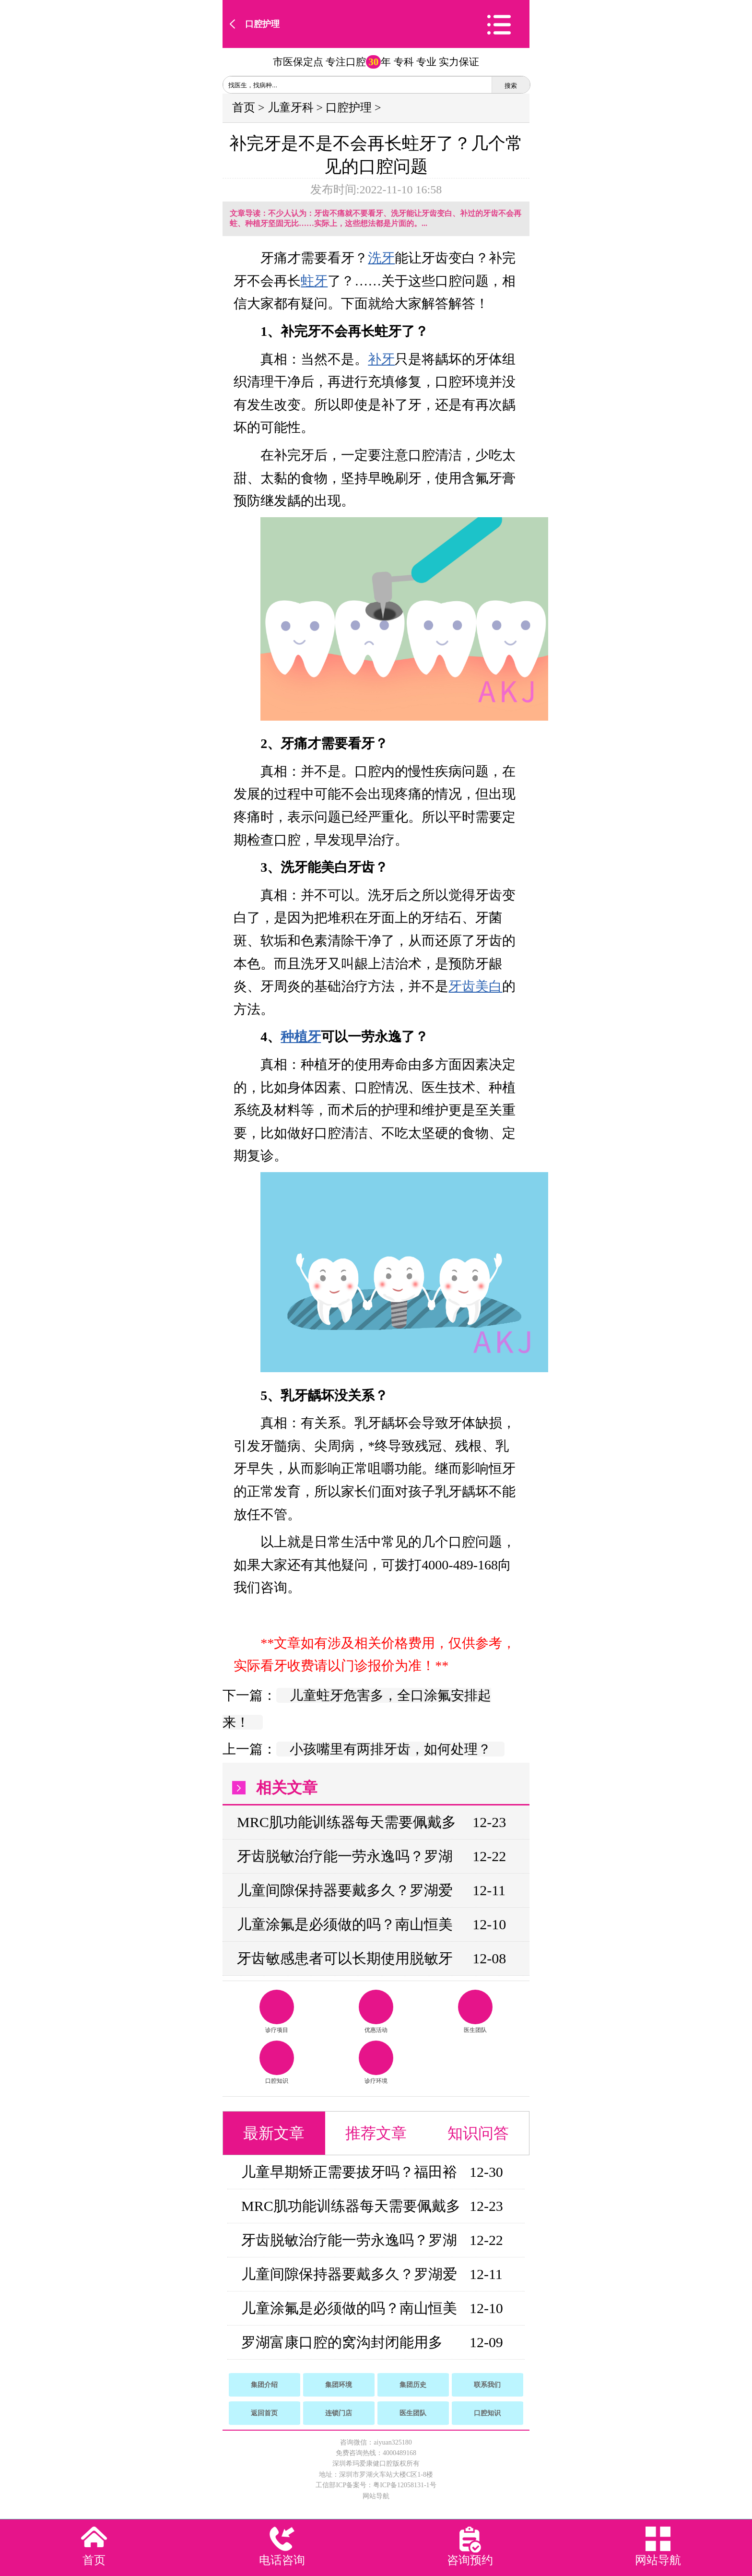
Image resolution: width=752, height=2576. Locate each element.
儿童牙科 (291, 107)
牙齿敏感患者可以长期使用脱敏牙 (345, 1958)
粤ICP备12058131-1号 (404, 2485)
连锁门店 (338, 2413)
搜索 (511, 85)
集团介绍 (264, 2384)
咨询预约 (470, 2560)
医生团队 (475, 2011)
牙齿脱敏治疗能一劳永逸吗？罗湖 (345, 1856)
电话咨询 (282, 2560)
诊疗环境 (376, 2062)
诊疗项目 (276, 2011)
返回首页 (264, 2413)
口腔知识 (276, 2062)
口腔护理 (262, 24)
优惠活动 (376, 2011)
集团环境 (338, 2384)
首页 (243, 107)
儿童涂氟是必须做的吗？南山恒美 (345, 1924)
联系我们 (487, 2384)
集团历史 (413, 2384)
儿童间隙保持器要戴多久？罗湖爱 (345, 1890)
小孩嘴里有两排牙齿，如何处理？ (390, 1749)
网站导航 (376, 2496)
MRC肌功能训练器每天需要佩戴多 (346, 1822)
